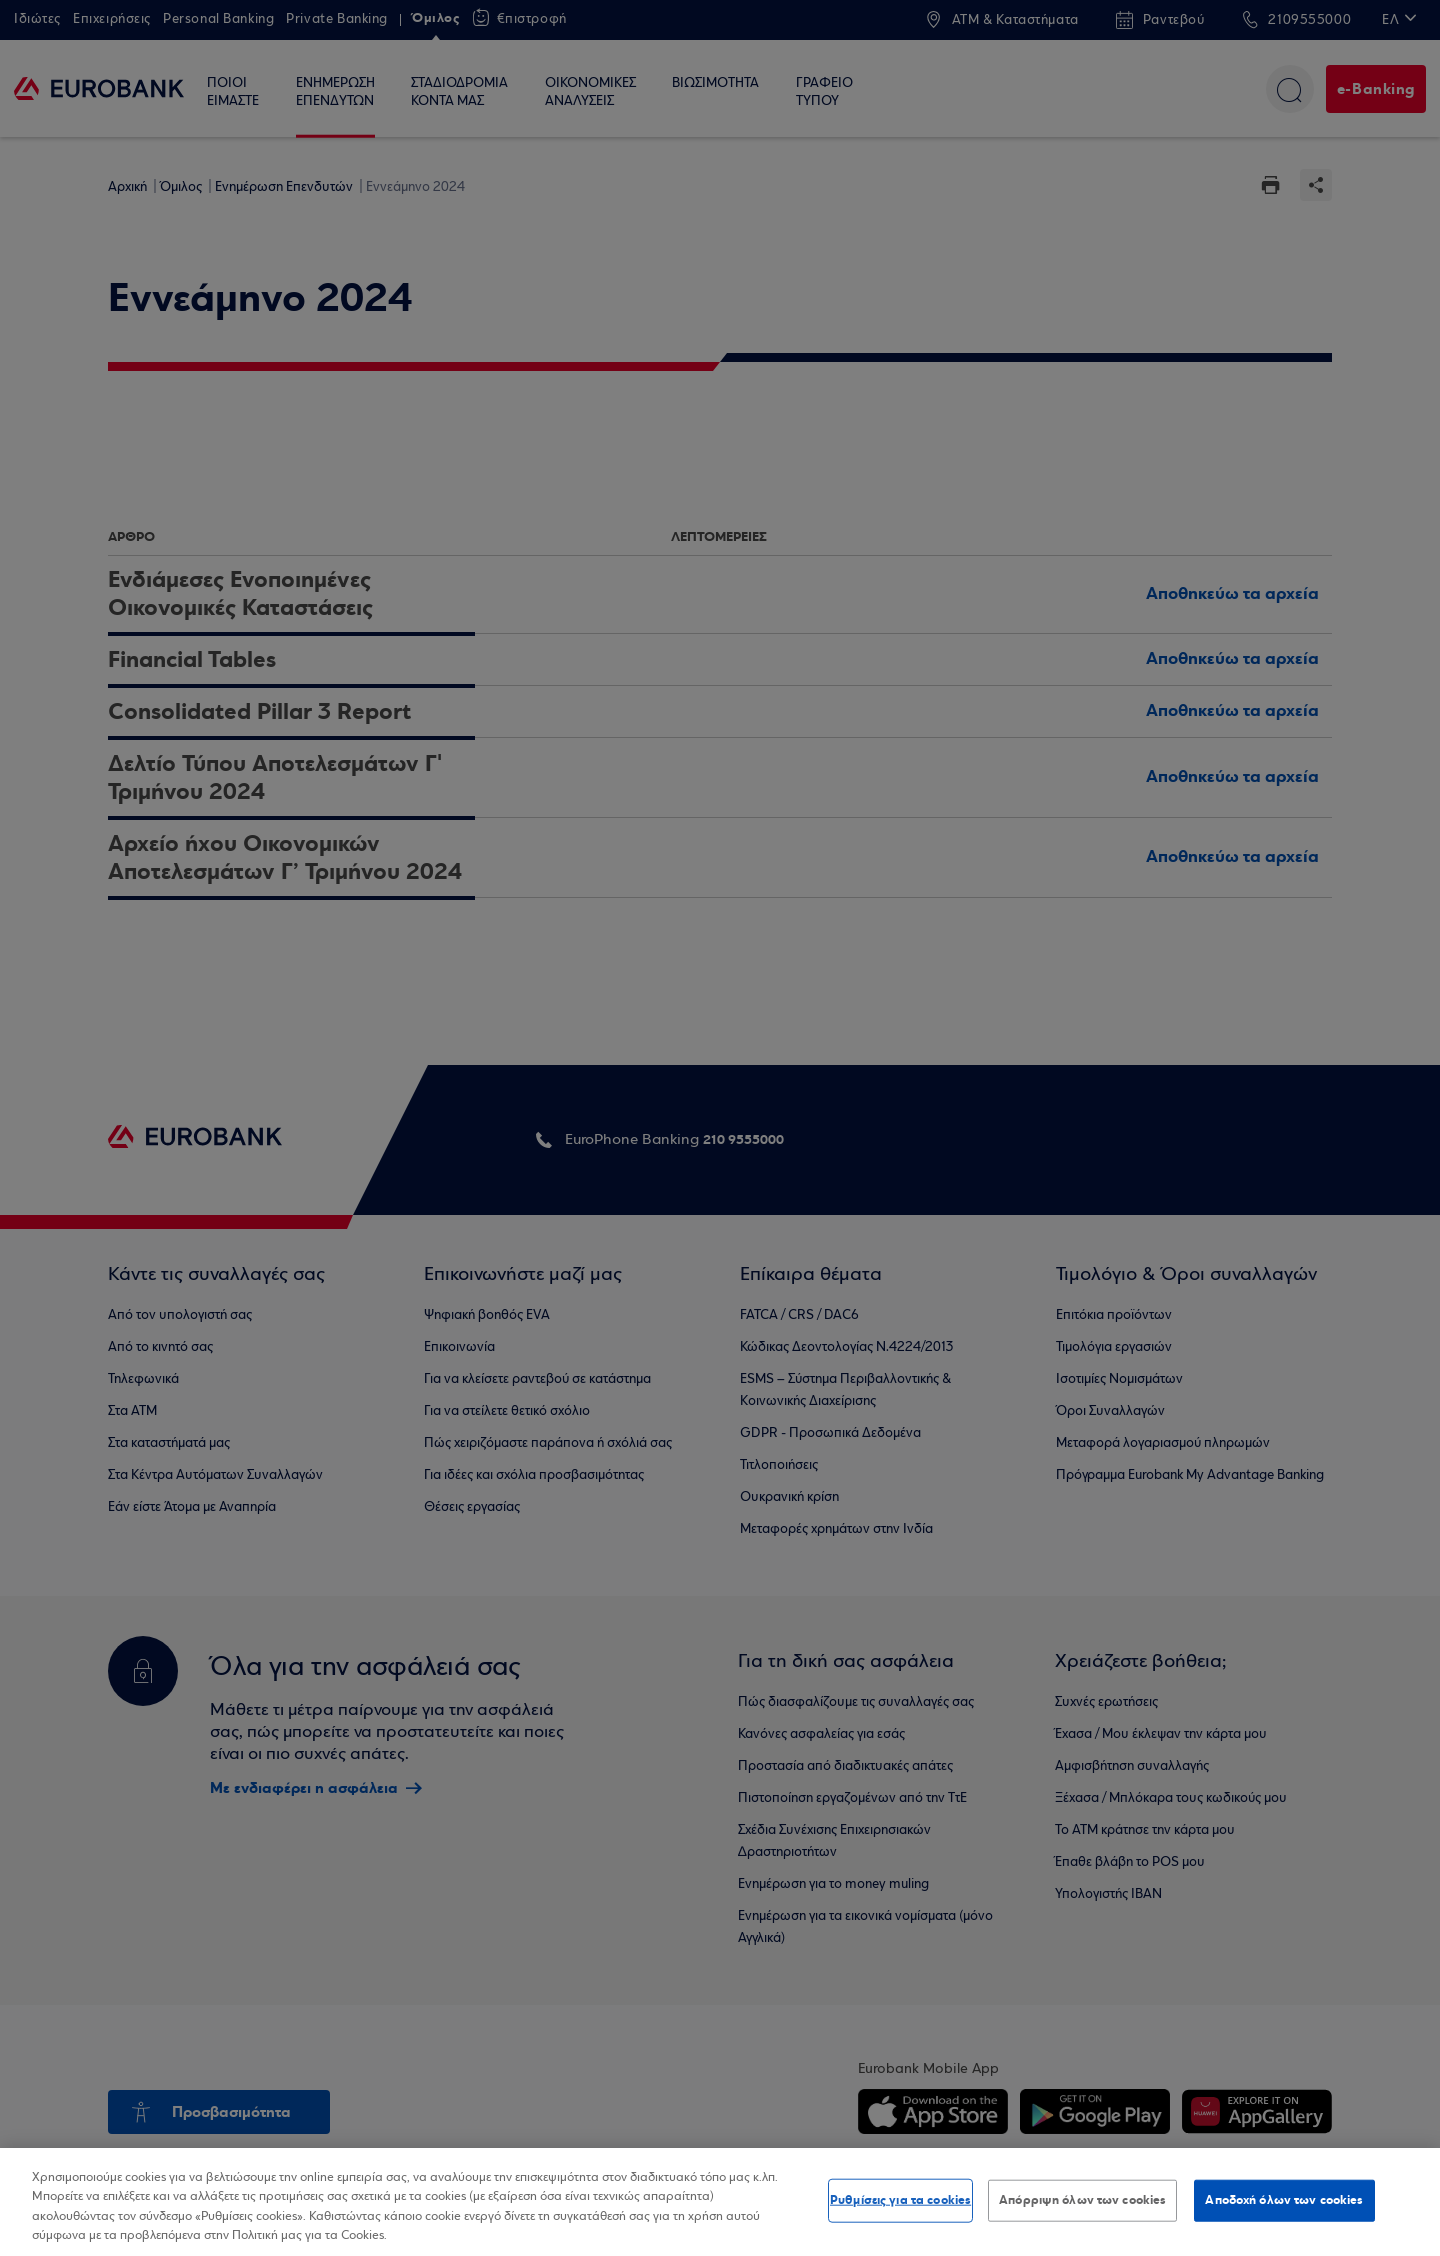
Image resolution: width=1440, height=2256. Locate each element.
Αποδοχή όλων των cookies (1284, 2200)
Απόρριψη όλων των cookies (1082, 2200)
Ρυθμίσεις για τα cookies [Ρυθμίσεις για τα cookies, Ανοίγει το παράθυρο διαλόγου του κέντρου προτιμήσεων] (900, 2200)
